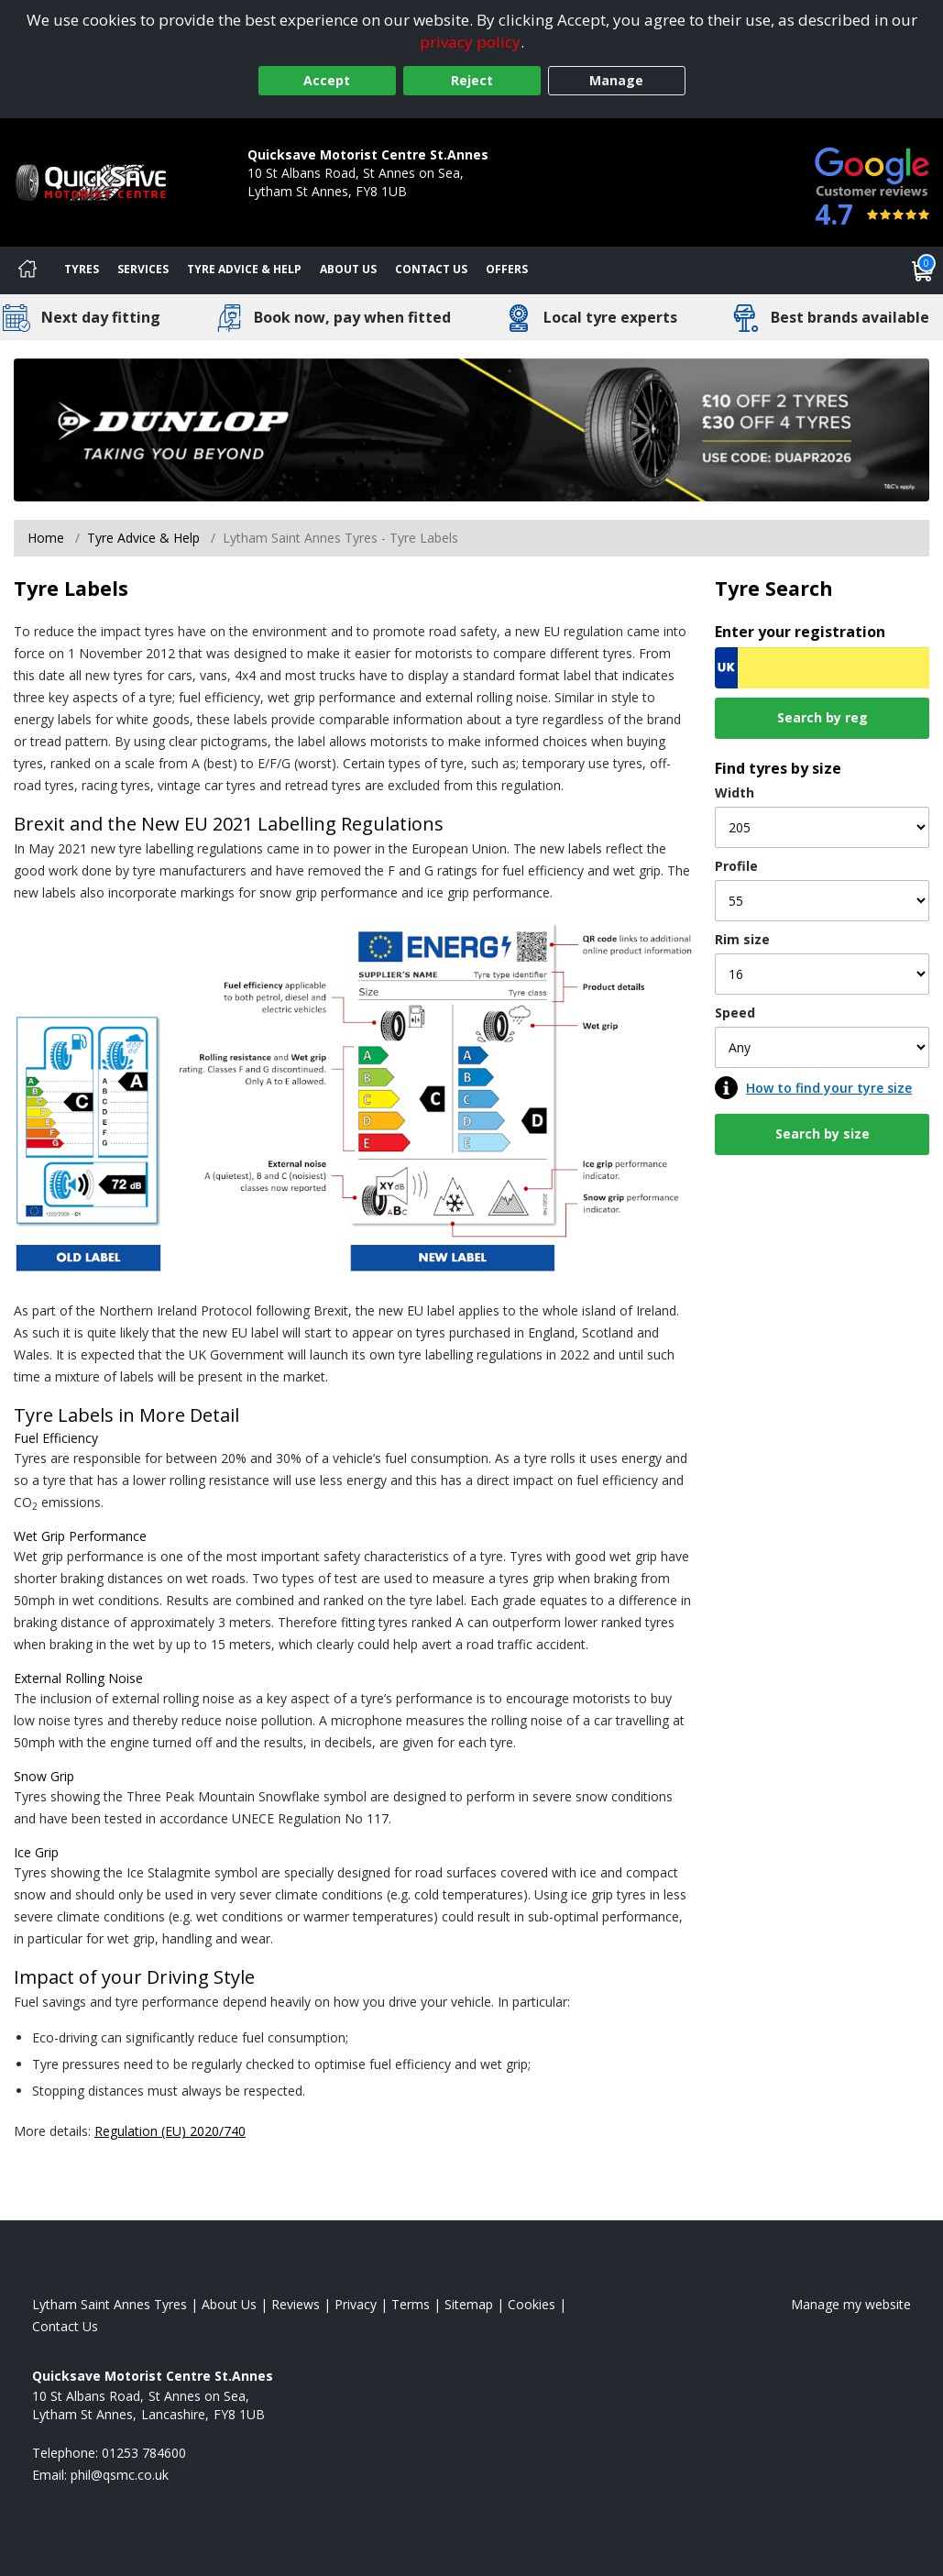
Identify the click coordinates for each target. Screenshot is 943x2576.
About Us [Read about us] (229, 2304)
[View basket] (923, 270)
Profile (736, 866)
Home (45, 537)
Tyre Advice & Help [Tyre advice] (244, 269)
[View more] (471, 430)
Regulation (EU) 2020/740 (170, 2131)
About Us (348, 269)
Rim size (742, 939)
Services (143, 269)
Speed (735, 1012)
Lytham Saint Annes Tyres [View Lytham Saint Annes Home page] (109, 2304)
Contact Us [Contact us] (431, 269)
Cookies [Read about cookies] (531, 2304)
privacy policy (470, 41)
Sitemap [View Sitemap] (468, 2304)
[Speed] (822, 1047)
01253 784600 (289, 209)
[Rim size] (822, 974)
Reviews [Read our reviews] (295, 2304)
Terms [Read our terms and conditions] (410, 2304)
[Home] (27, 270)
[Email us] (120, 2474)
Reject (472, 80)
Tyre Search (774, 588)
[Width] (822, 827)
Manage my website (851, 2304)
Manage (616, 80)
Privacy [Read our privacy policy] (355, 2304)
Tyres (81, 269)
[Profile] (822, 900)
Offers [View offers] (507, 269)
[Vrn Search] (822, 667)
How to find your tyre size (829, 1087)
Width (734, 792)
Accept (326, 80)
